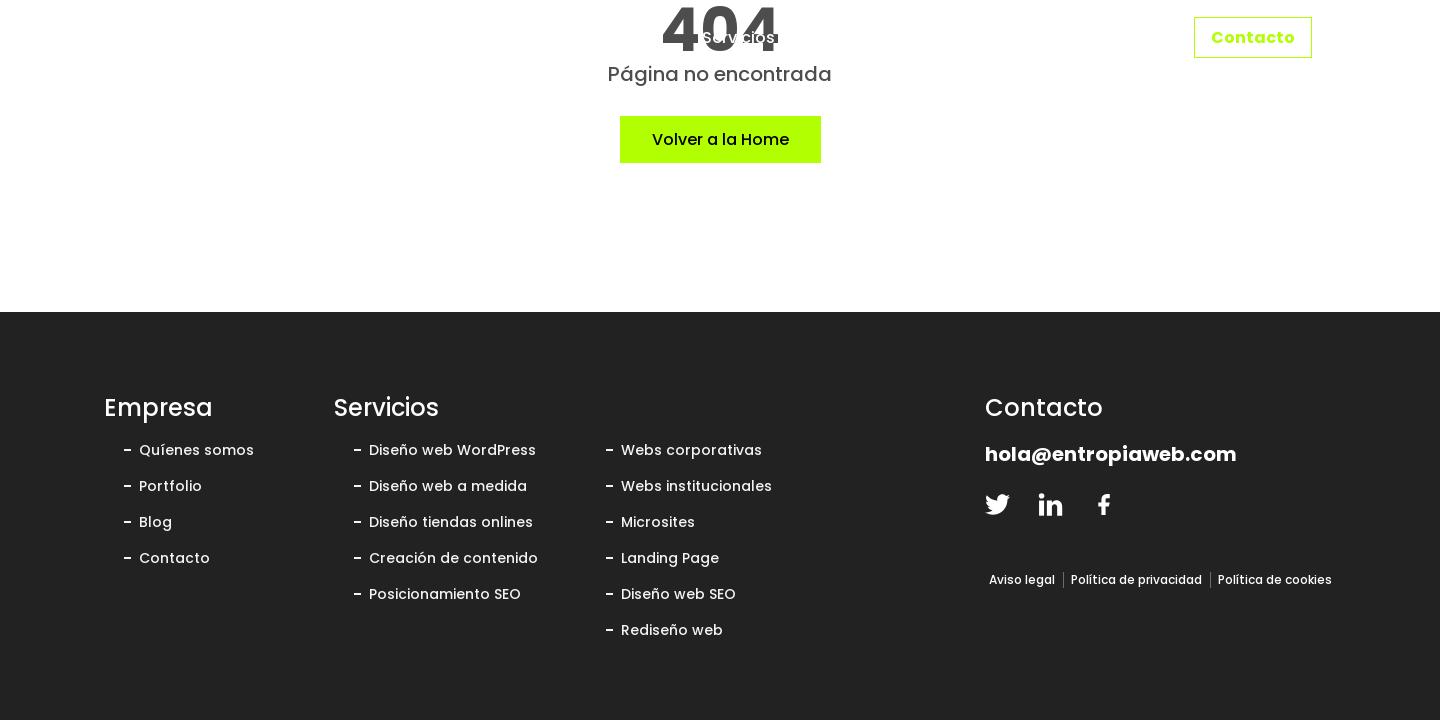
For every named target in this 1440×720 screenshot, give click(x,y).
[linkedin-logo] (1050, 504)
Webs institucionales (696, 486)
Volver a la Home (720, 139)
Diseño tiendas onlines (451, 522)
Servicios (738, 37)
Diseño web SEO (678, 594)
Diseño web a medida (448, 486)
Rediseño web (672, 630)
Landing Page (670, 558)
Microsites (658, 522)
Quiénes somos (942, 37)
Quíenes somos (196, 450)
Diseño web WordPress (452, 450)
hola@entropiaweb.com (1111, 454)
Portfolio (1099, 37)
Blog (155, 522)
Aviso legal (1022, 579)
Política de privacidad (1136, 579)
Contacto (1253, 37)
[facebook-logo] (1103, 504)
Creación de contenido (453, 558)
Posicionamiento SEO (445, 594)
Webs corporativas (691, 450)
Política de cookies (1275, 579)
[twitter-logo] (997, 504)
